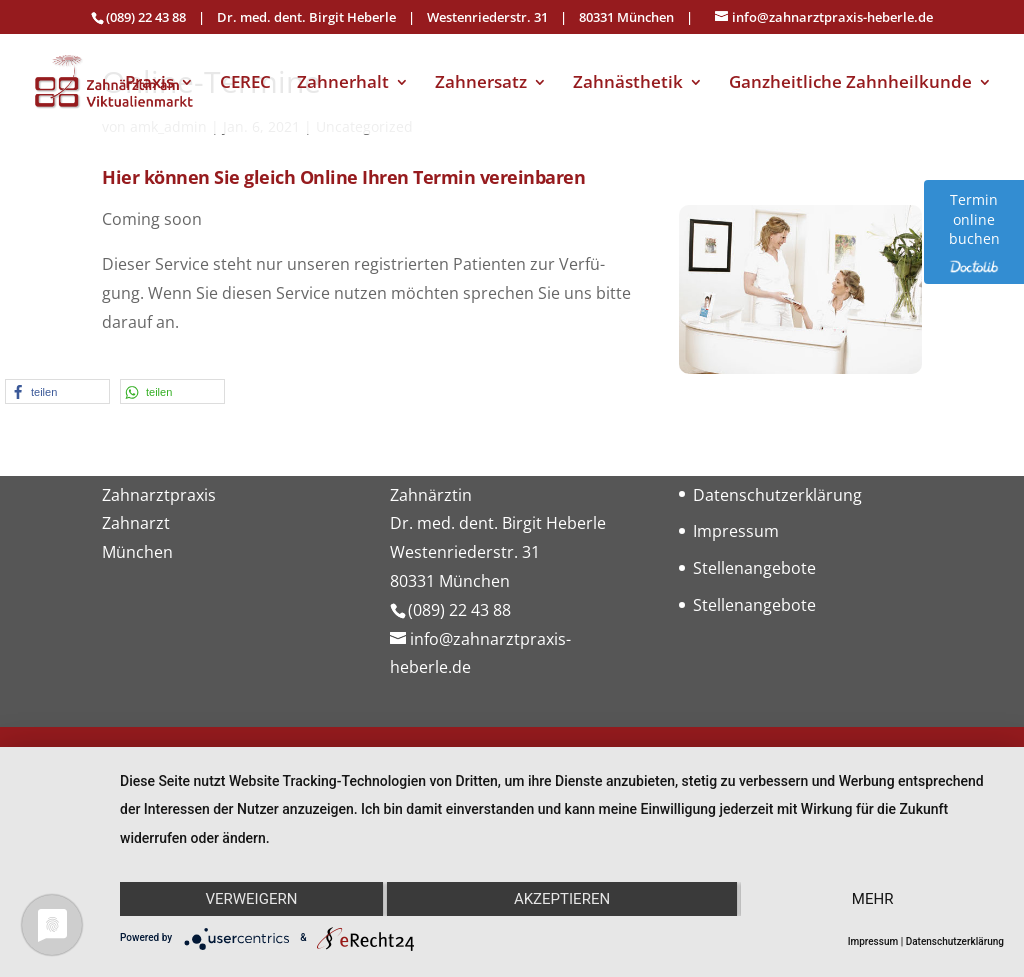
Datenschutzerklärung (777, 495)
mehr (873, 899)
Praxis (149, 84)
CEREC (245, 84)
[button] (57, 391)
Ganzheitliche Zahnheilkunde (850, 84)
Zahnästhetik (628, 84)
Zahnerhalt (343, 84)
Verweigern (251, 899)
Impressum (736, 531)
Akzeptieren (562, 899)
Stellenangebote (754, 568)
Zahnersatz (481, 84)
